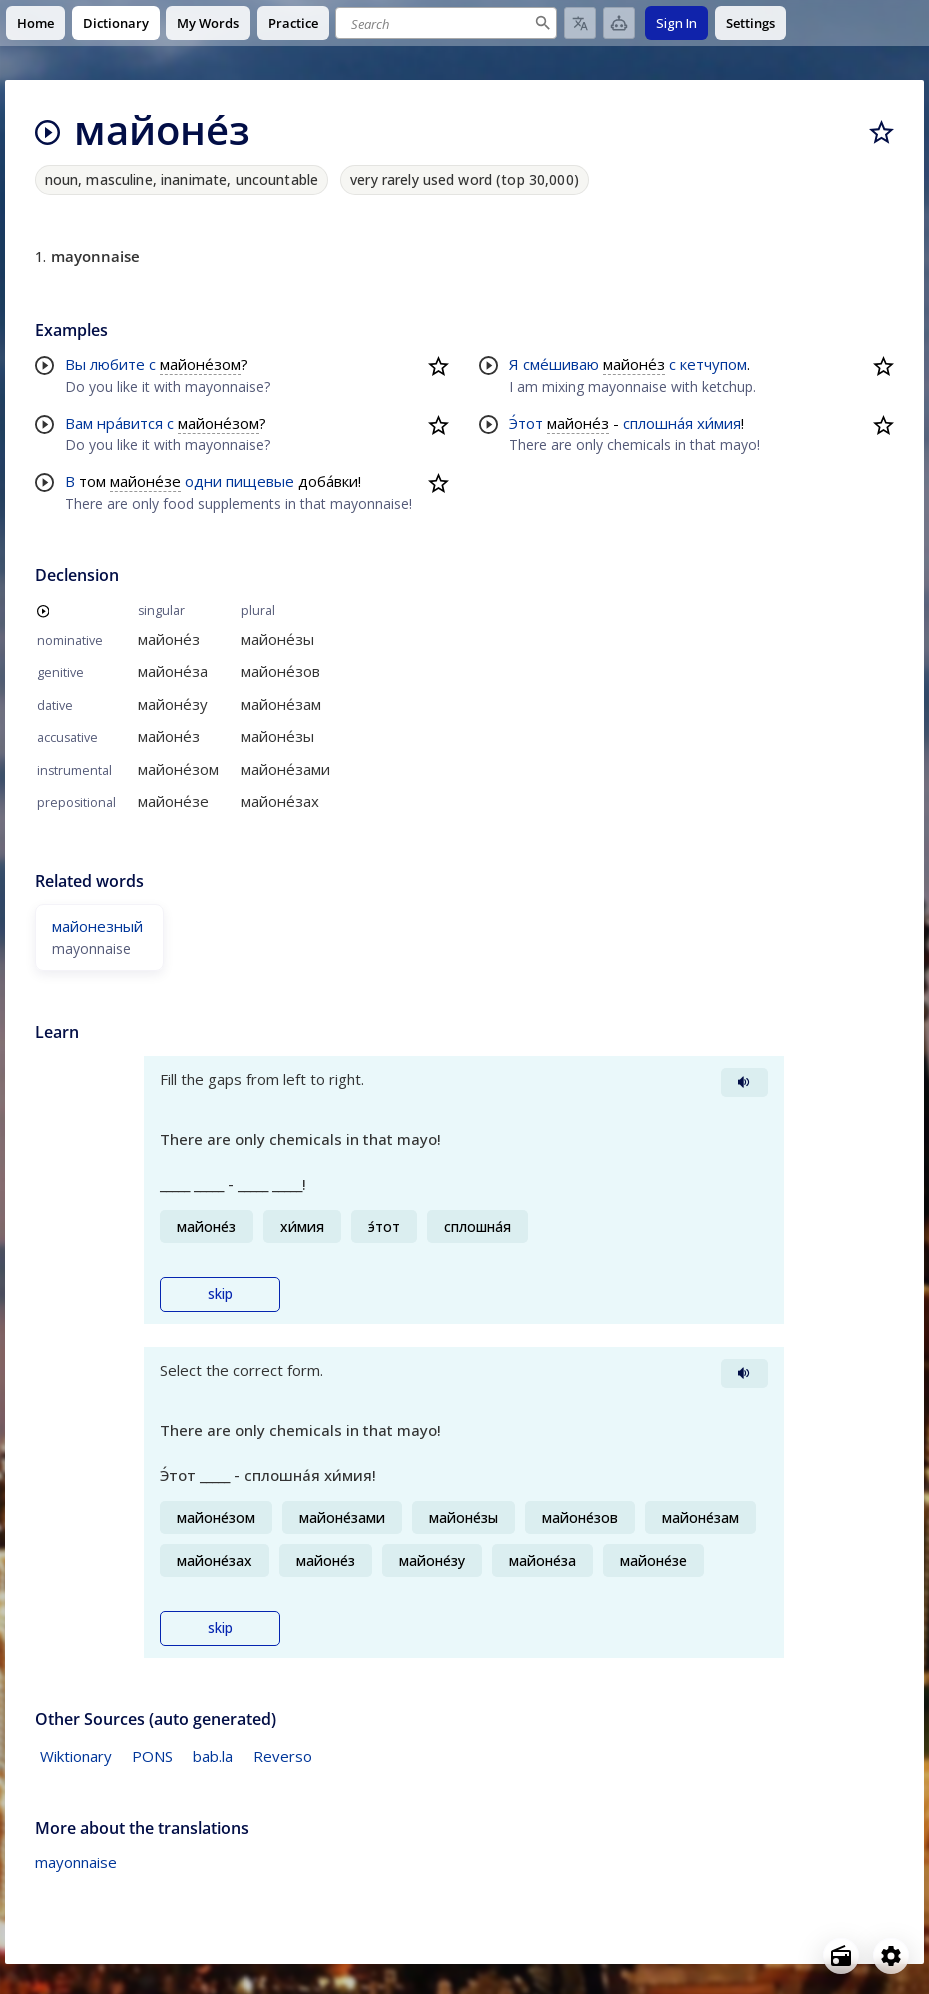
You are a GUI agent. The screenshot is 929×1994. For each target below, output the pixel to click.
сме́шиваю (561, 364)
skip (220, 1294)
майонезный (97, 926)
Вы (75, 364)
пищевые (260, 481)
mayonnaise (76, 1862)
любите (117, 364)
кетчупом (713, 364)
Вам (79, 423)
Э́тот (526, 423)
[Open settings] (891, 1956)
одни (203, 481)
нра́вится (130, 423)
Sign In (676, 23)
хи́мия (719, 423)
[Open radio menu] (841, 1956)
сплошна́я (658, 423)
